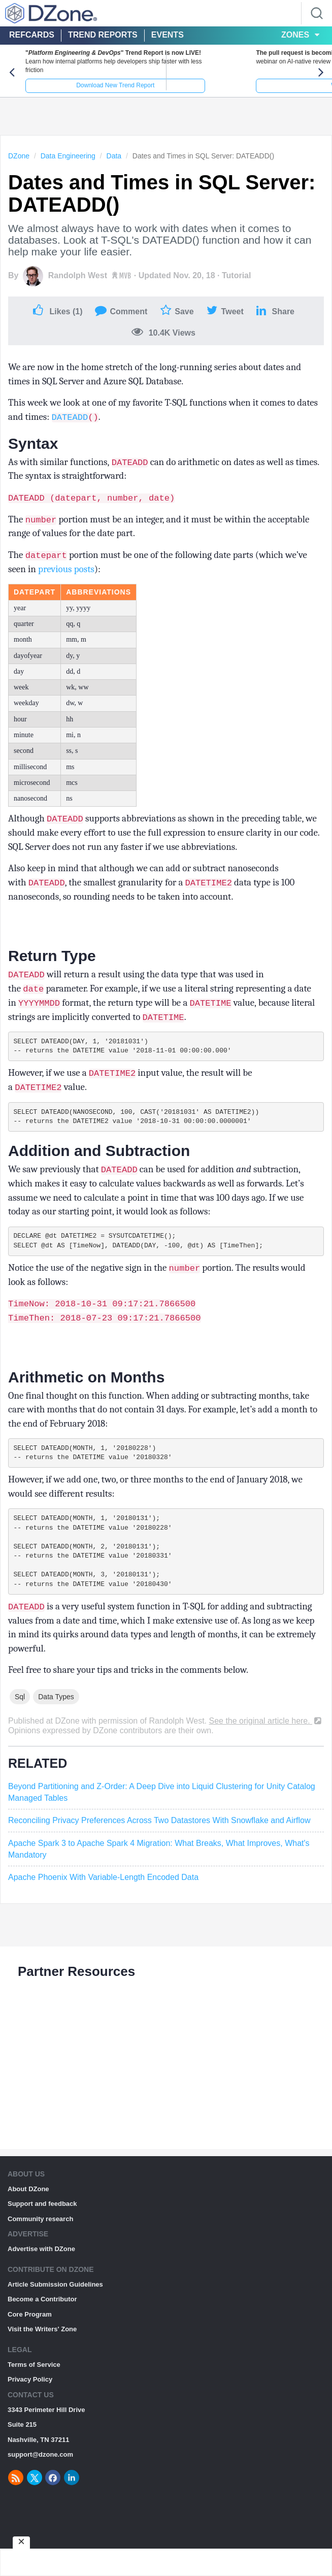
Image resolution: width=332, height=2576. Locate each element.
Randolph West (77, 284)
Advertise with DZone (41, 2273)
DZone (18, 164)
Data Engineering (68, 164)
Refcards (31, 34)
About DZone (28, 2214)
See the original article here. (266, 1745)
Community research (40, 2244)
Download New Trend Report (83, 94)
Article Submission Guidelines (55, 2309)
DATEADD (70, 426)
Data (114, 164)
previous (55, 577)
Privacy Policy (30, 2404)
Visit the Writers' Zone (42, 2354)
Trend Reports (103, 34)
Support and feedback (42, 2228)
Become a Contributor (42, 2324)
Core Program (30, 2339)
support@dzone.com (40, 2479)
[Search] (317, 13)
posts (84, 577)
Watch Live (249, 94)
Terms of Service (34, 2389)
